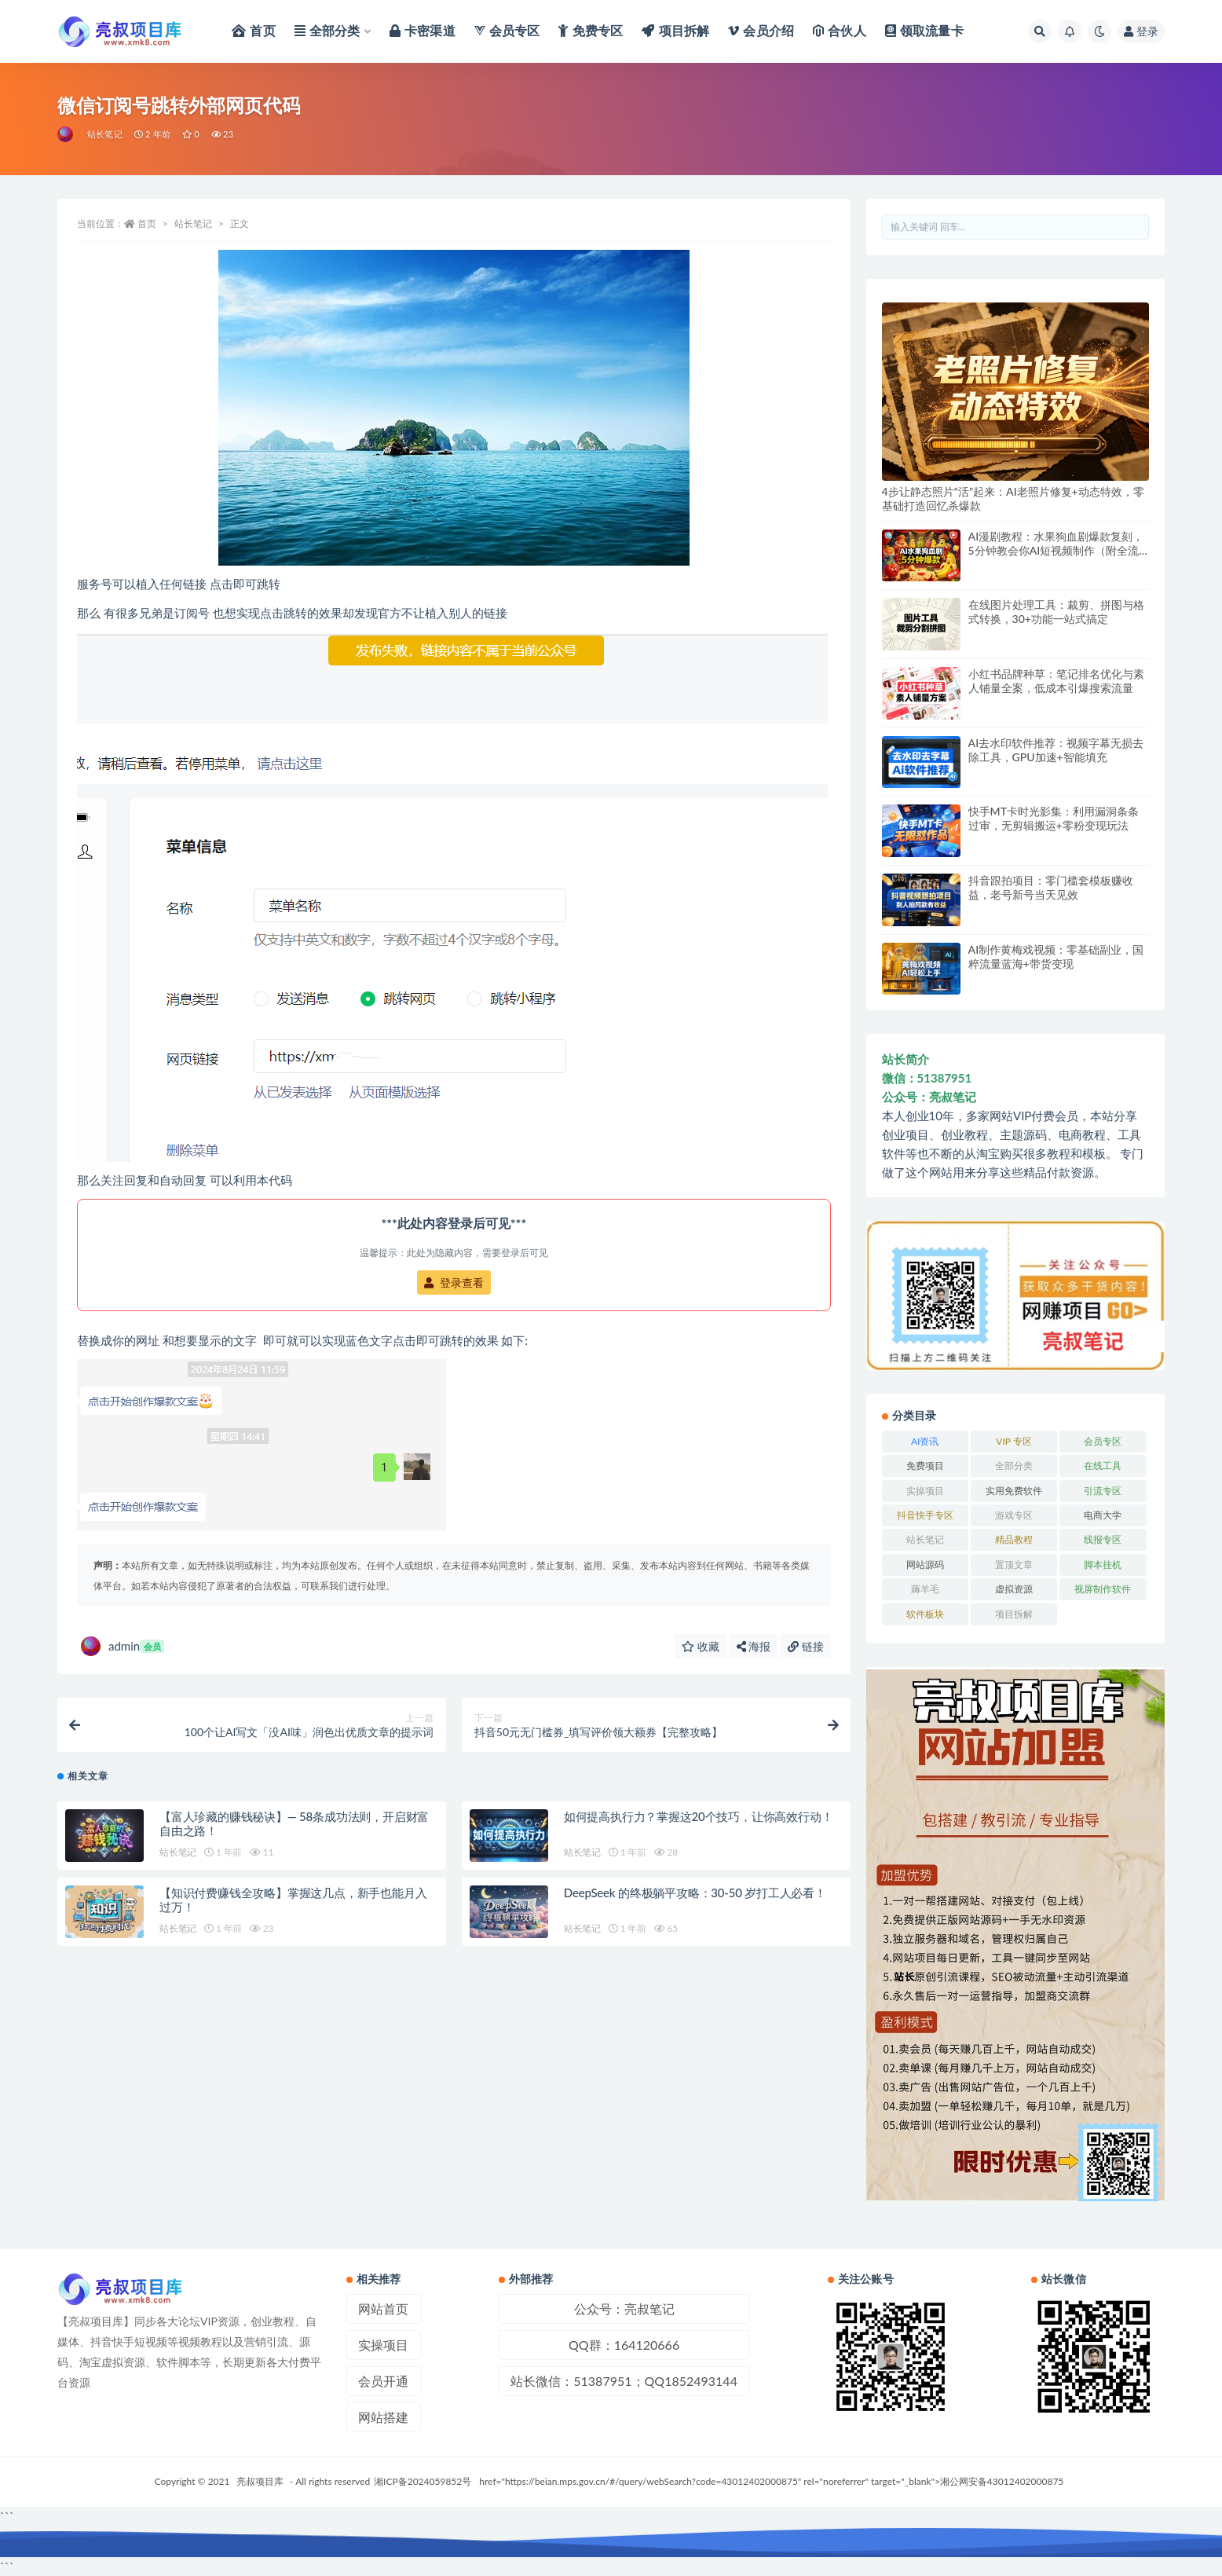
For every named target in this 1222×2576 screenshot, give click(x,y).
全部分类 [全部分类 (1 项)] (1014, 1465)
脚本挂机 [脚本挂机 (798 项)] (1102, 1564)
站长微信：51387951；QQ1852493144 (623, 2380)
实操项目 (383, 2344)
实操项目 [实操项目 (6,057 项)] (925, 1491)
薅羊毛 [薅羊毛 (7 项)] (925, 1589)
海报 (754, 1646)
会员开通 (383, 2380)
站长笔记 (105, 134)
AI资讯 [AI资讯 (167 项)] (924, 1441)
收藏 (700, 1646)
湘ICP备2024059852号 (422, 2481)
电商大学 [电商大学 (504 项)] (1102, 1515)
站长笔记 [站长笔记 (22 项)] (925, 1539)
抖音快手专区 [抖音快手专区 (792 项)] (925, 1515)
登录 (1141, 31)
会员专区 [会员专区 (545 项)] (1102, 1441)
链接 (806, 1646)
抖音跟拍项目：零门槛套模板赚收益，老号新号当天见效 (1050, 887)
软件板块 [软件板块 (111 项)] (925, 1614)
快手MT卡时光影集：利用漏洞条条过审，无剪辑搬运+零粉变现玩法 (1053, 818)
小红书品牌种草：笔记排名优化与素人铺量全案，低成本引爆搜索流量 (1056, 680)
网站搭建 (383, 2416)
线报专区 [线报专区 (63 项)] (1102, 1539)
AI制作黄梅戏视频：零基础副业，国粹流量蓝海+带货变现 (1056, 956)
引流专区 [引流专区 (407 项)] (1102, 1491)
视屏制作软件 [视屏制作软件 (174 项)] (1102, 1589)
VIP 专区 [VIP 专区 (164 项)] (1013, 1441)
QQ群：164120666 (624, 2344)
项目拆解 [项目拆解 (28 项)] (1014, 1614)
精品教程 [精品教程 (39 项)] (1014, 1539)
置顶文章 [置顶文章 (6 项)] (1014, 1564)
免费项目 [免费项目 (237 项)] (925, 1465)
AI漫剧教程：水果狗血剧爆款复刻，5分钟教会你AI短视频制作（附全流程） (1056, 550)
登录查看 (454, 1282)
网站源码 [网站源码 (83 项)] (925, 1564)
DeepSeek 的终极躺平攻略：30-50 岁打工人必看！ (695, 1898)
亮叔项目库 (260, 2481)
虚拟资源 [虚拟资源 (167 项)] (1014, 1589)
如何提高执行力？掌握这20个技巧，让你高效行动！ (698, 1822)
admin (122, 1646)
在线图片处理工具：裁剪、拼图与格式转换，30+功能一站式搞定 (1056, 611)
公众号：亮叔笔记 (624, 2308)
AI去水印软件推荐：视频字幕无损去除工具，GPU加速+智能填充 (1056, 750)
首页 (146, 223)
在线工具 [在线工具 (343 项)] (1102, 1465)
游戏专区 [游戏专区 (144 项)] (1014, 1515)
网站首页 (383, 2308)
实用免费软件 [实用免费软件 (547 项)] (1014, 1491)
